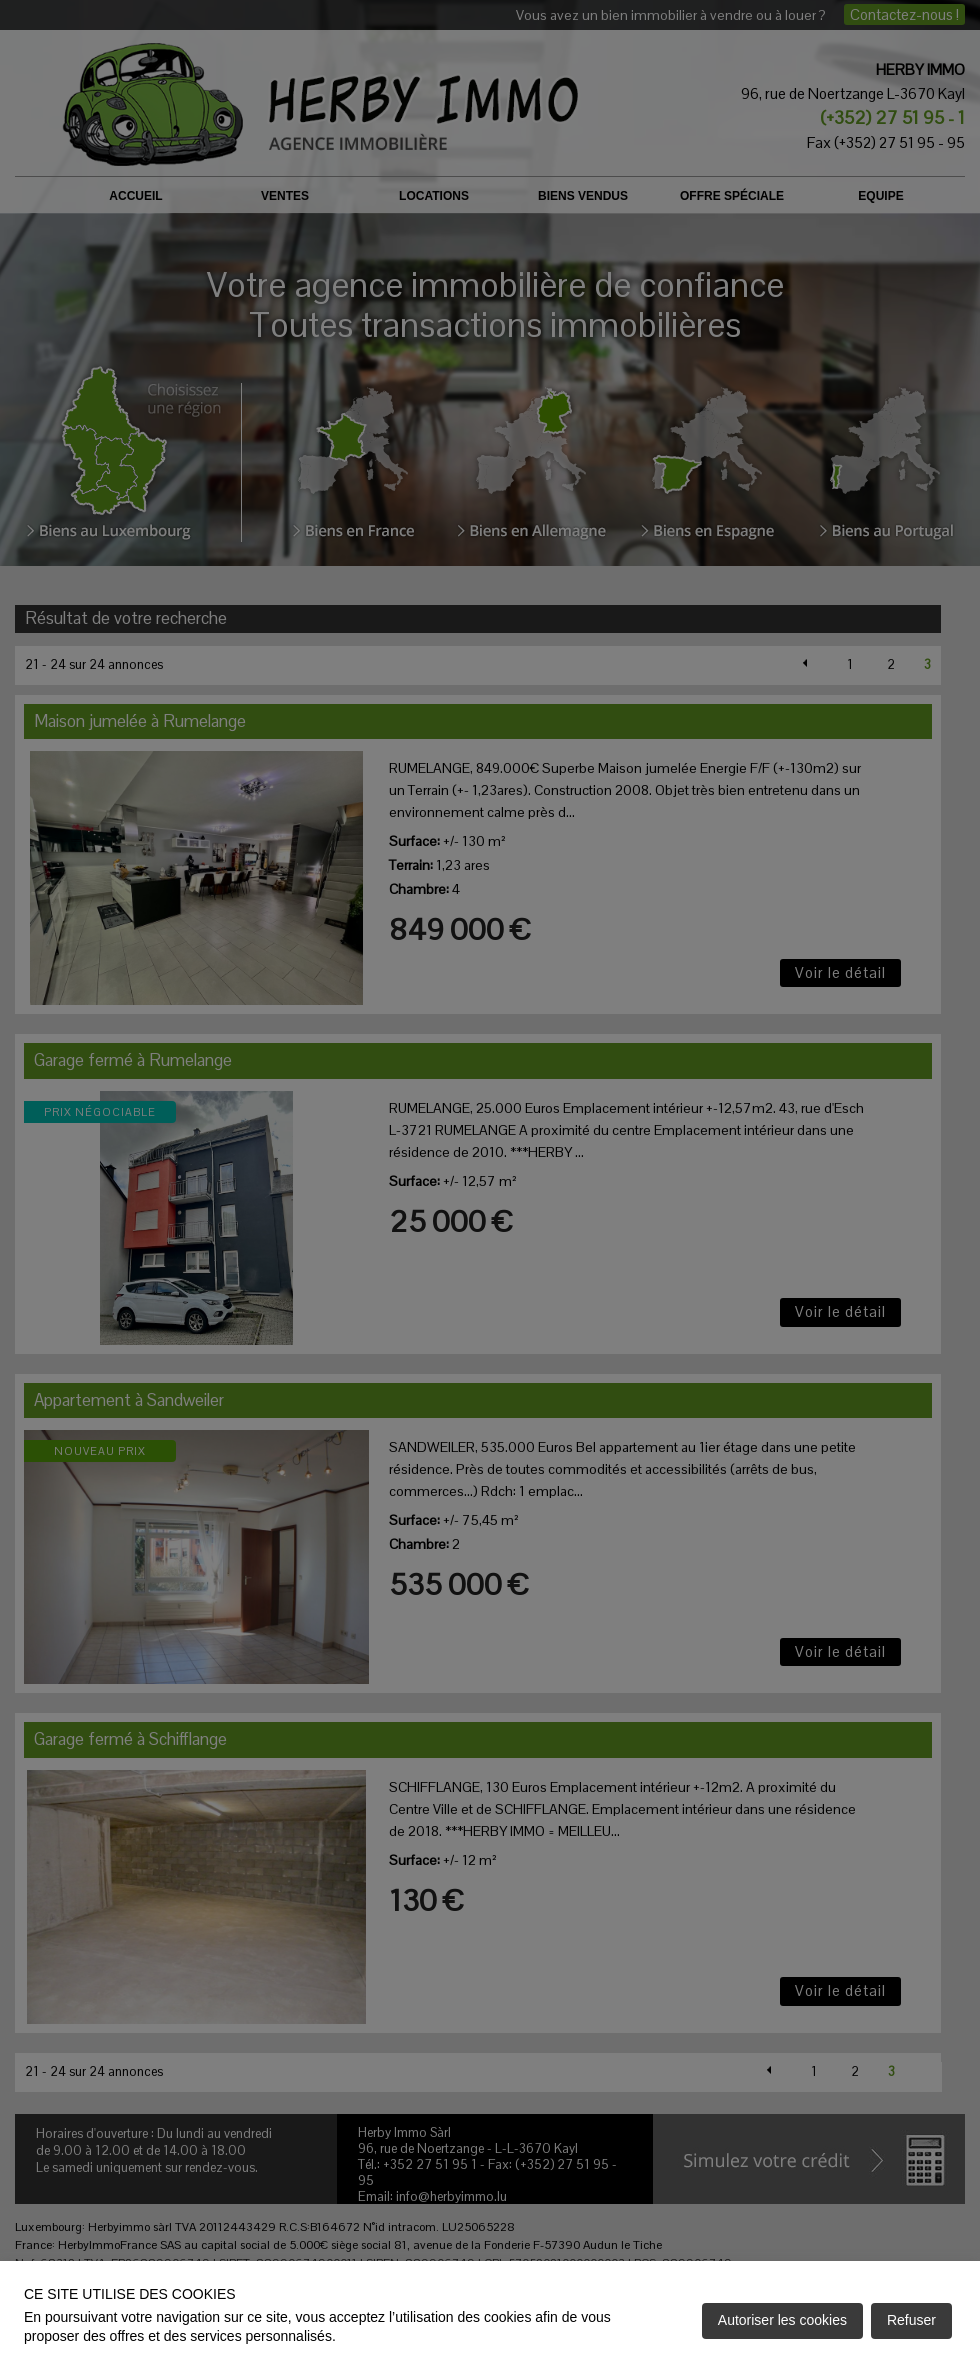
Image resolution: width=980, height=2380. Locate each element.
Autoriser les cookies (782, 2320)
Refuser (911, 2320)
